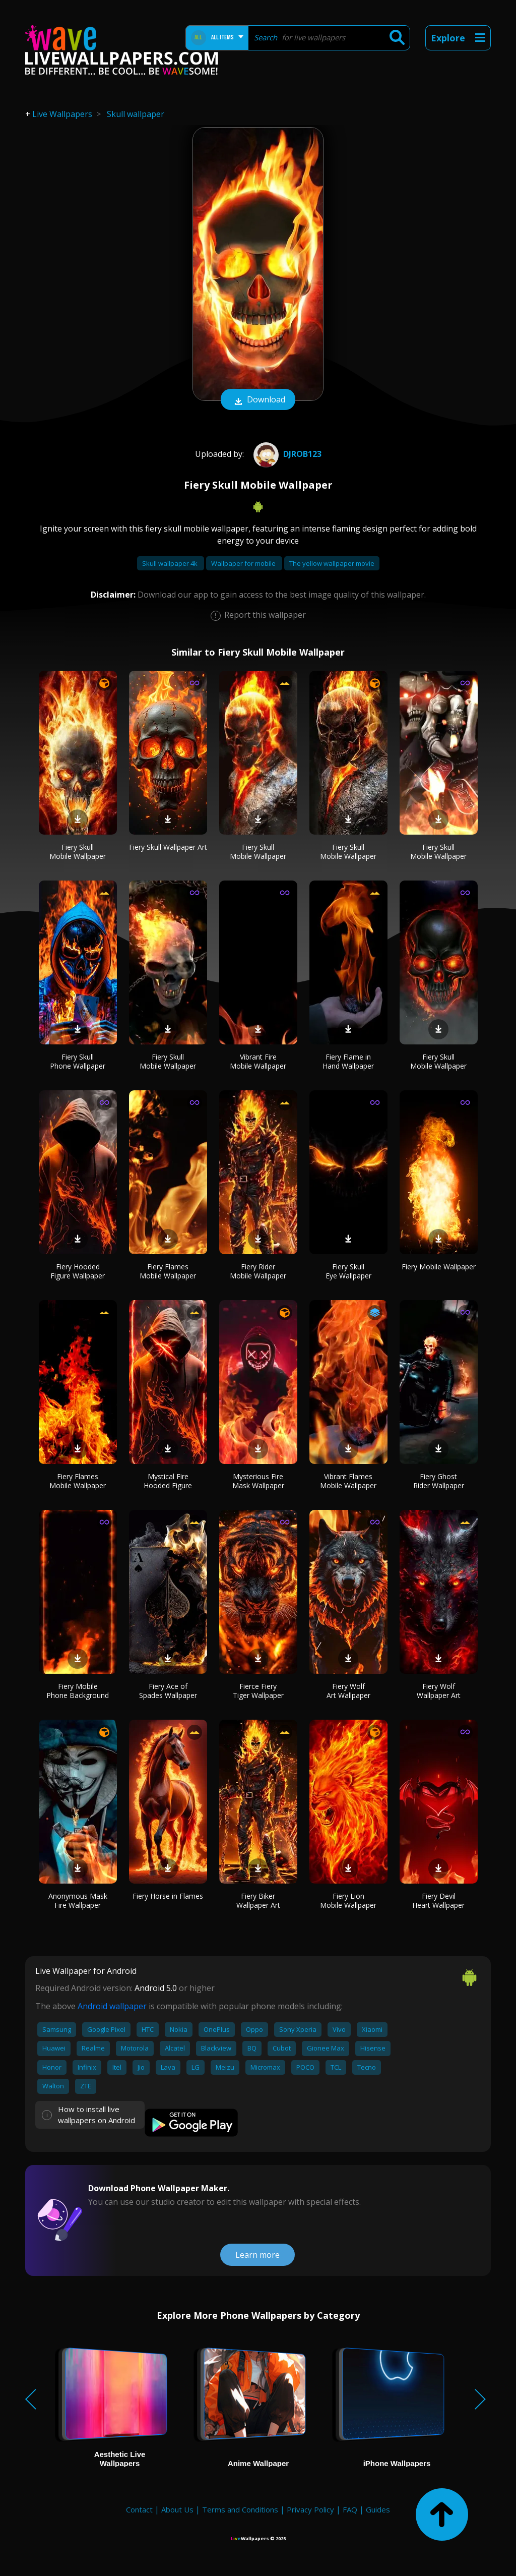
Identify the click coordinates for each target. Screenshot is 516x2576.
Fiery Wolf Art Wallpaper (348, 1690)
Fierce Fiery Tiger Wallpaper (258, 1690)
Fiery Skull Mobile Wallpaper (77, 851)
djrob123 (286, 453)
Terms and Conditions (240, 2509)
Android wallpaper (112, 2006)
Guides (378, 2509)
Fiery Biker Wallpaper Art (258, 1900)
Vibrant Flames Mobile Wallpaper (348, 1481)
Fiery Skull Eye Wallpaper (348, 1271)
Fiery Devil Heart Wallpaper (438, 1900)
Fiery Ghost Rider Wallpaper (438, 1481)
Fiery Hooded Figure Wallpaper (77, 1271)
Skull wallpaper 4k (170, 563)
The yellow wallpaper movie (331, 563)
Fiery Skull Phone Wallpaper (77, 1061)
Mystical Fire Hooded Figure (168, 1481)
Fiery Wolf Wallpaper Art (439, 1690)
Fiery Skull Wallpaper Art (168, 847)
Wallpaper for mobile (244, 563)
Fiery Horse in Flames (168, 1896)
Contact (139, 2509)
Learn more (257, 2254)
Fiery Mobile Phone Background (77, 1690)
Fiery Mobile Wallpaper (439, 1266)
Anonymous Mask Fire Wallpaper (77, 1900)
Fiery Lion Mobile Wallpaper (348, 1900)
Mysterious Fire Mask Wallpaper (258, 1481)
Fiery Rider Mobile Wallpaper (258, 1271)
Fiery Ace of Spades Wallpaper (168, 1690)
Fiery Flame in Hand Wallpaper (348, 1061)
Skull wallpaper (135, 114)
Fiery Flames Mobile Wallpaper (168, 1271)
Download (258, 400)
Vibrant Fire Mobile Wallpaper (258, 1061)
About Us (177, 2509)
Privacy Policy (310, 2509)
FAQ (350, 2509)
